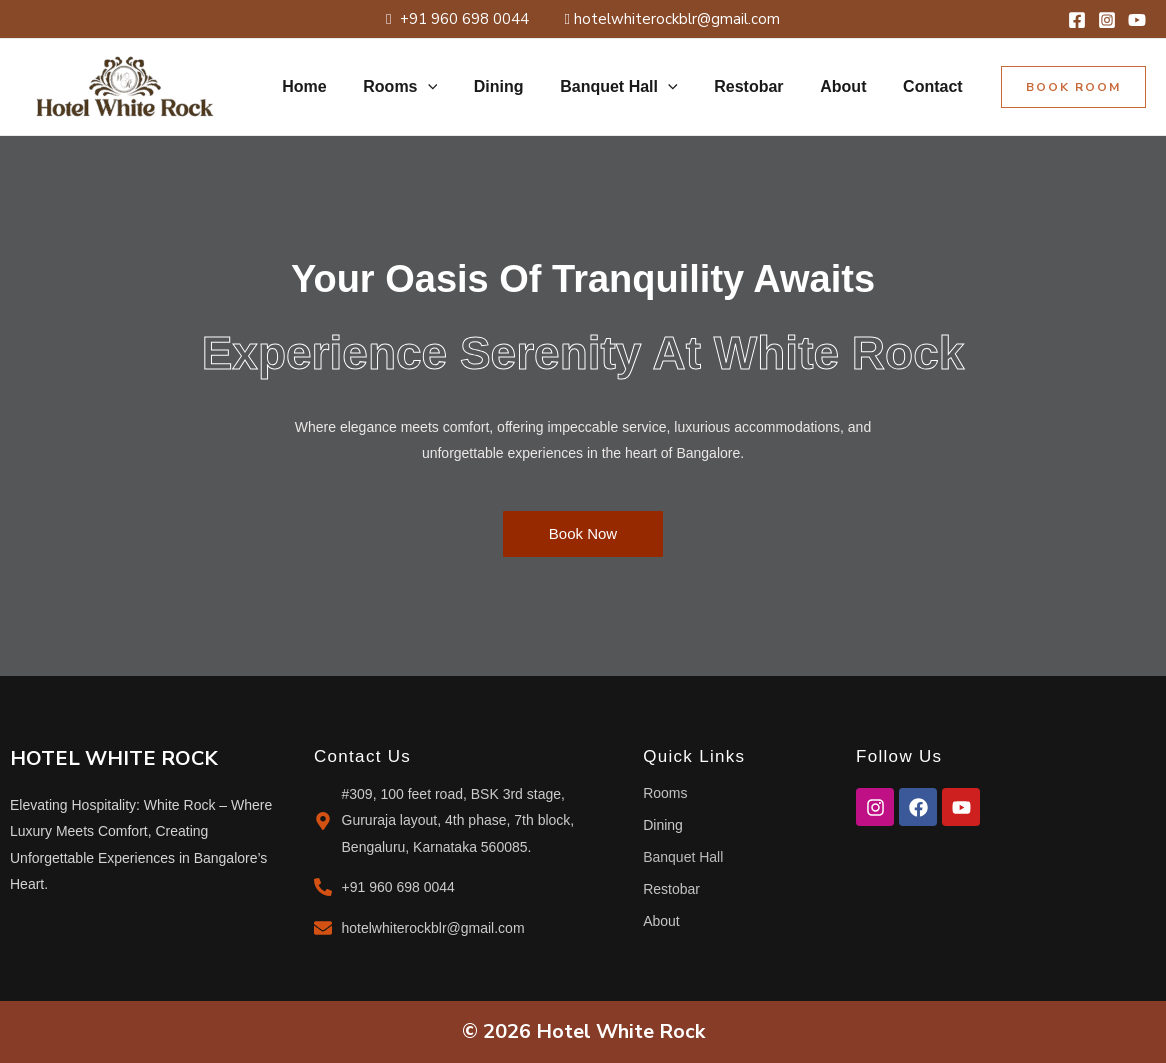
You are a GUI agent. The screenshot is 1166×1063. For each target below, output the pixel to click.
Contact (935, 86)
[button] (453, 87)
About (850, 86)
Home (334, 86)
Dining (520, 86)
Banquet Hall (683, 857)
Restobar (760, 86)
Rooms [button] (426, 87)
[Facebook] (1077, 20)
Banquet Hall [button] (634, 87)
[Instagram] (1107, 20)
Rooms (665, 793)
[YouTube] (1137, 20)
